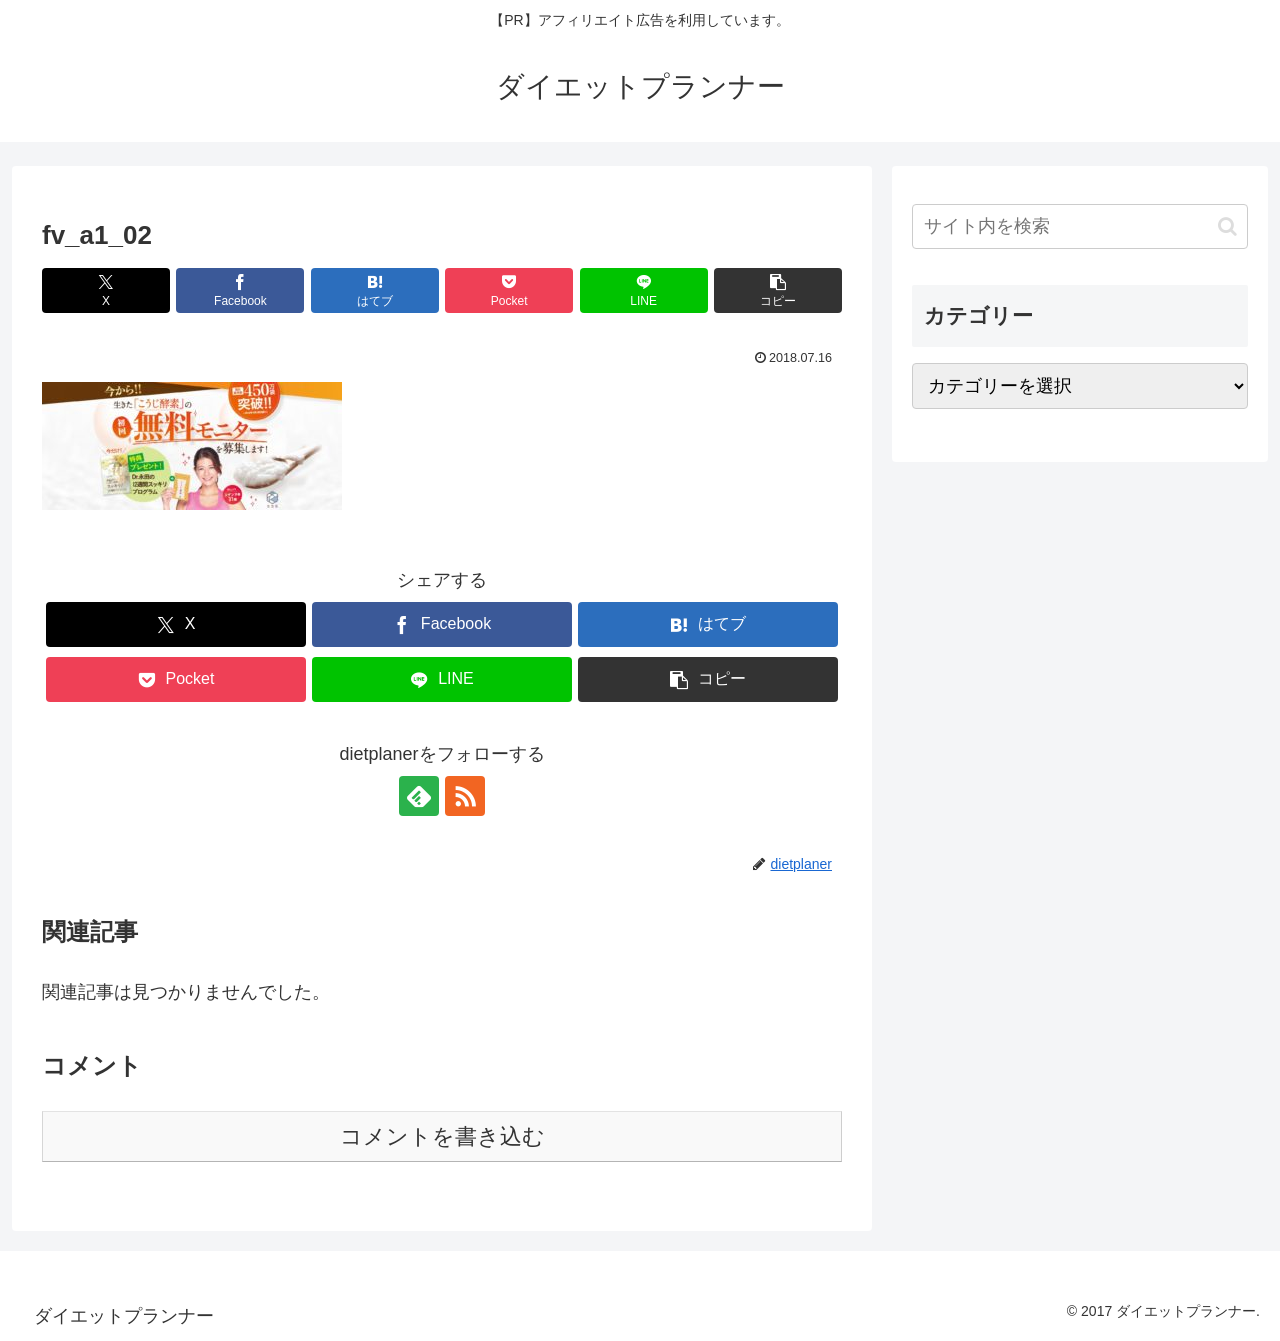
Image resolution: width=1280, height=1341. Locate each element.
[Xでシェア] (106, 290)
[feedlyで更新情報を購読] (419, 796)
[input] (1080, 226)
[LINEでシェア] (644, 290)
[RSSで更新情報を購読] (465, 796)
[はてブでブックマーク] (375, 290)
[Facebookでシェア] (240, 290)
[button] (778, 290)
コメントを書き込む (442, 1136)
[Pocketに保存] (509, 290)
